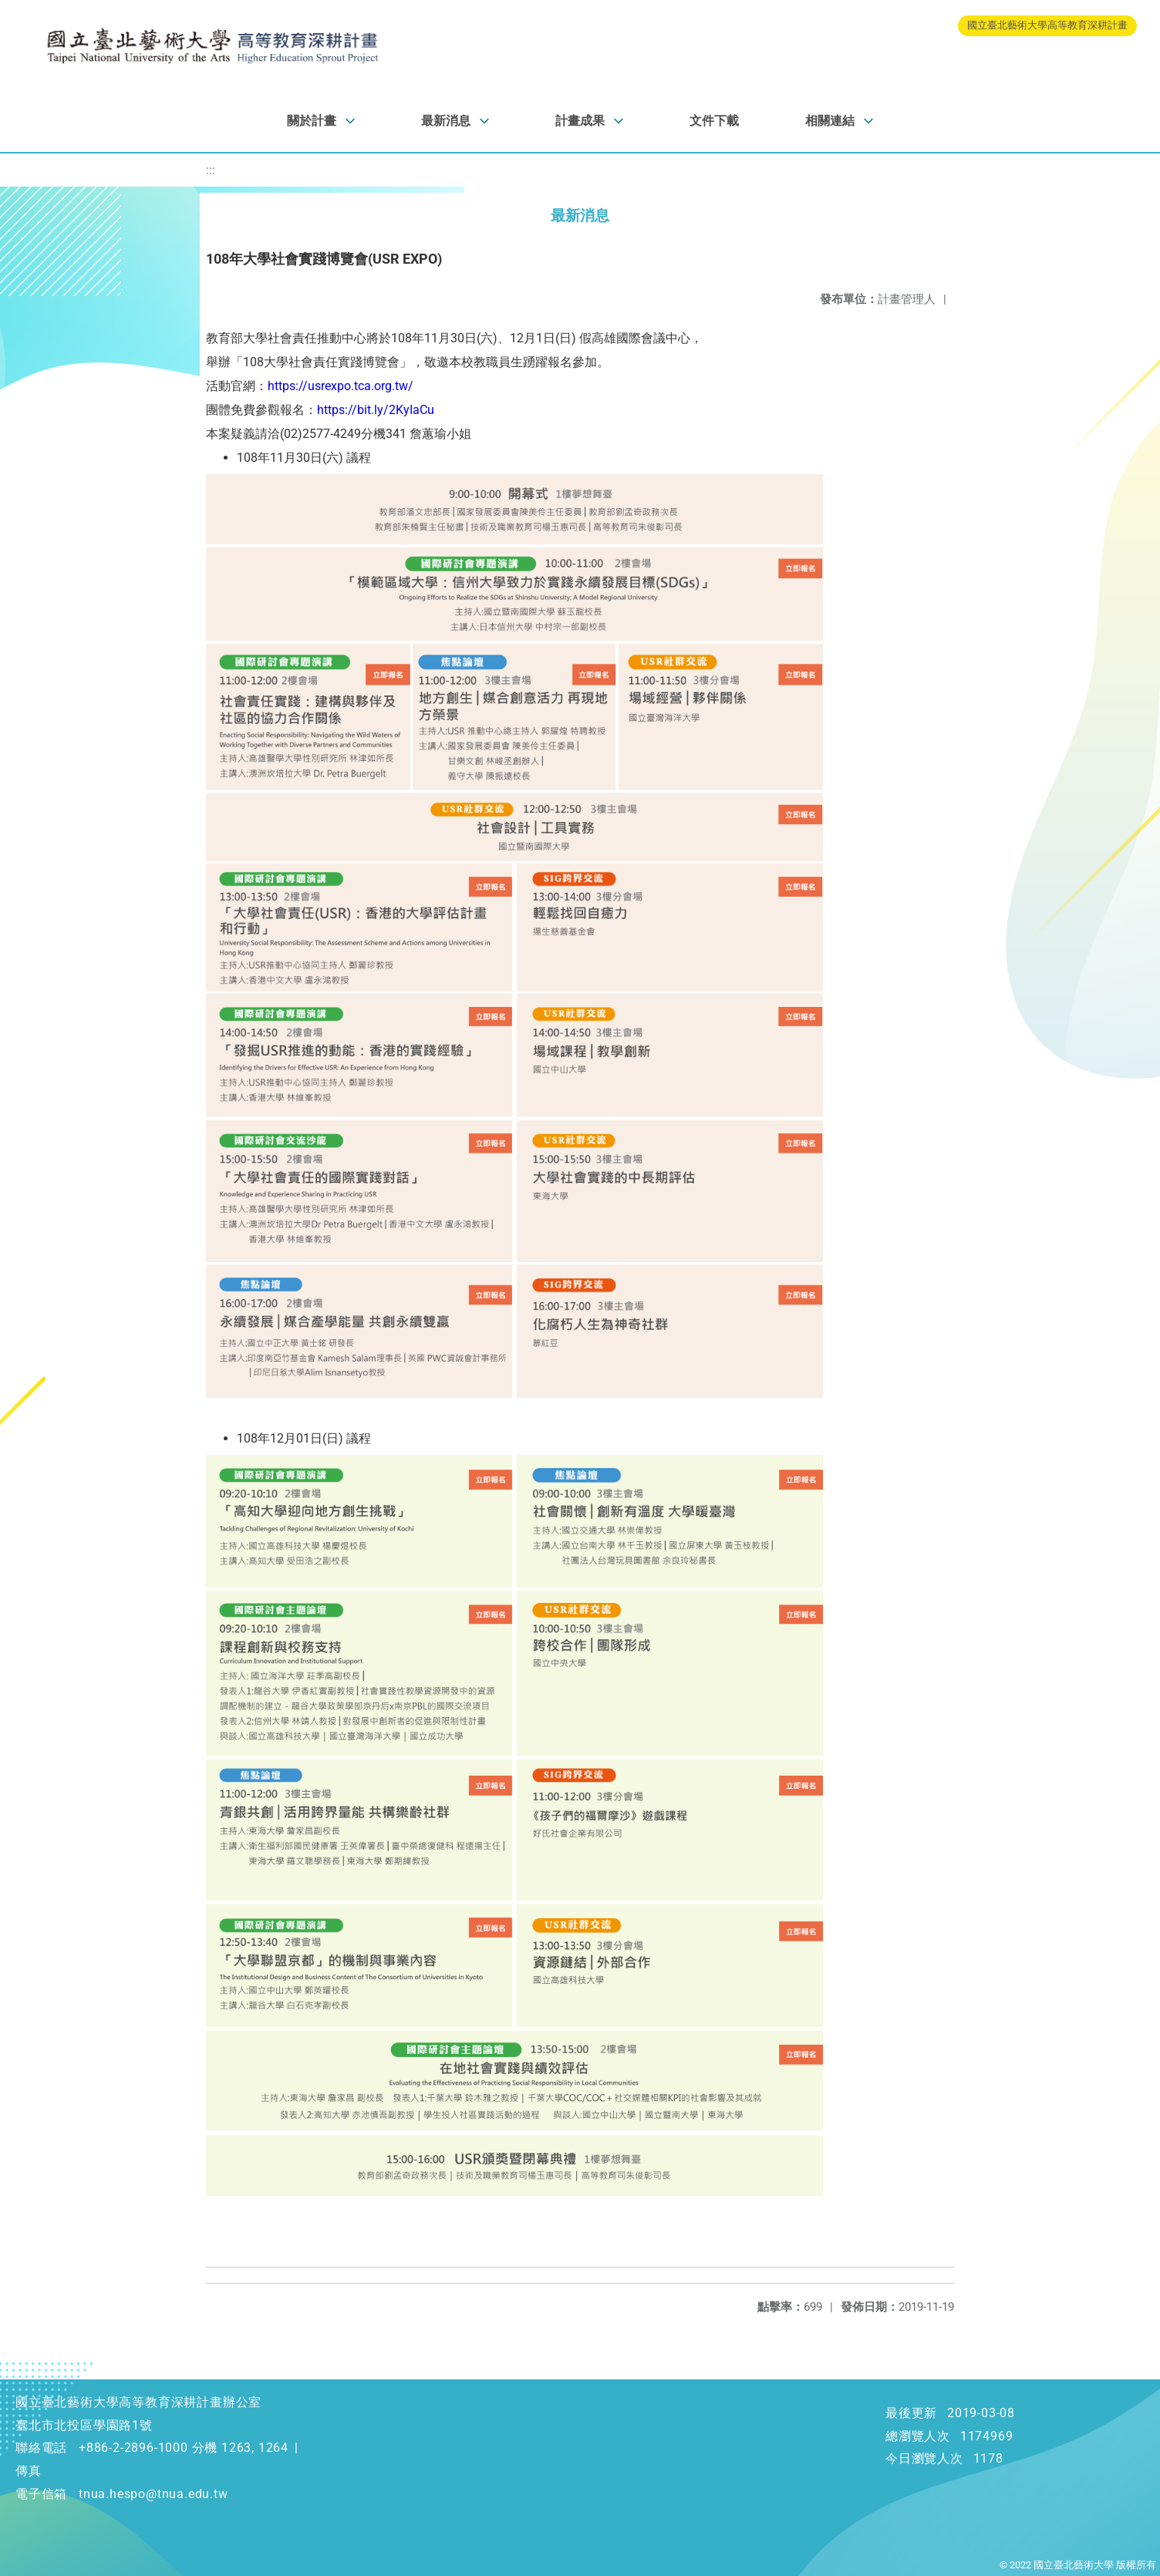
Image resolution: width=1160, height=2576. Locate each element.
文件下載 (714, 120)
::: (210, 170)
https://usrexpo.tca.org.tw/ (340, 386)
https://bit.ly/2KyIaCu (375, 409)
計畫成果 (580, 120)
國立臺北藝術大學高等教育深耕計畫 (1047, 25)
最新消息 (445, 120)
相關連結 (830, 120)
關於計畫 (311, 120)
